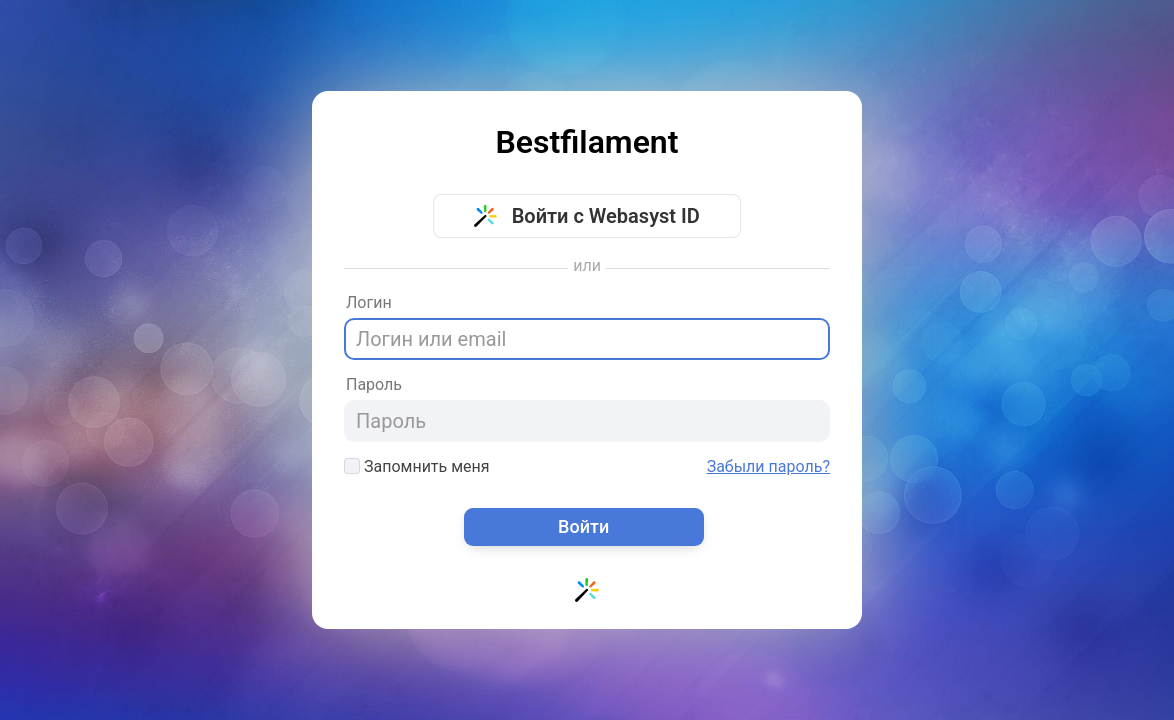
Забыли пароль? (768, 467)
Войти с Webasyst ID (587, 216)
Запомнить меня (417, 466)
